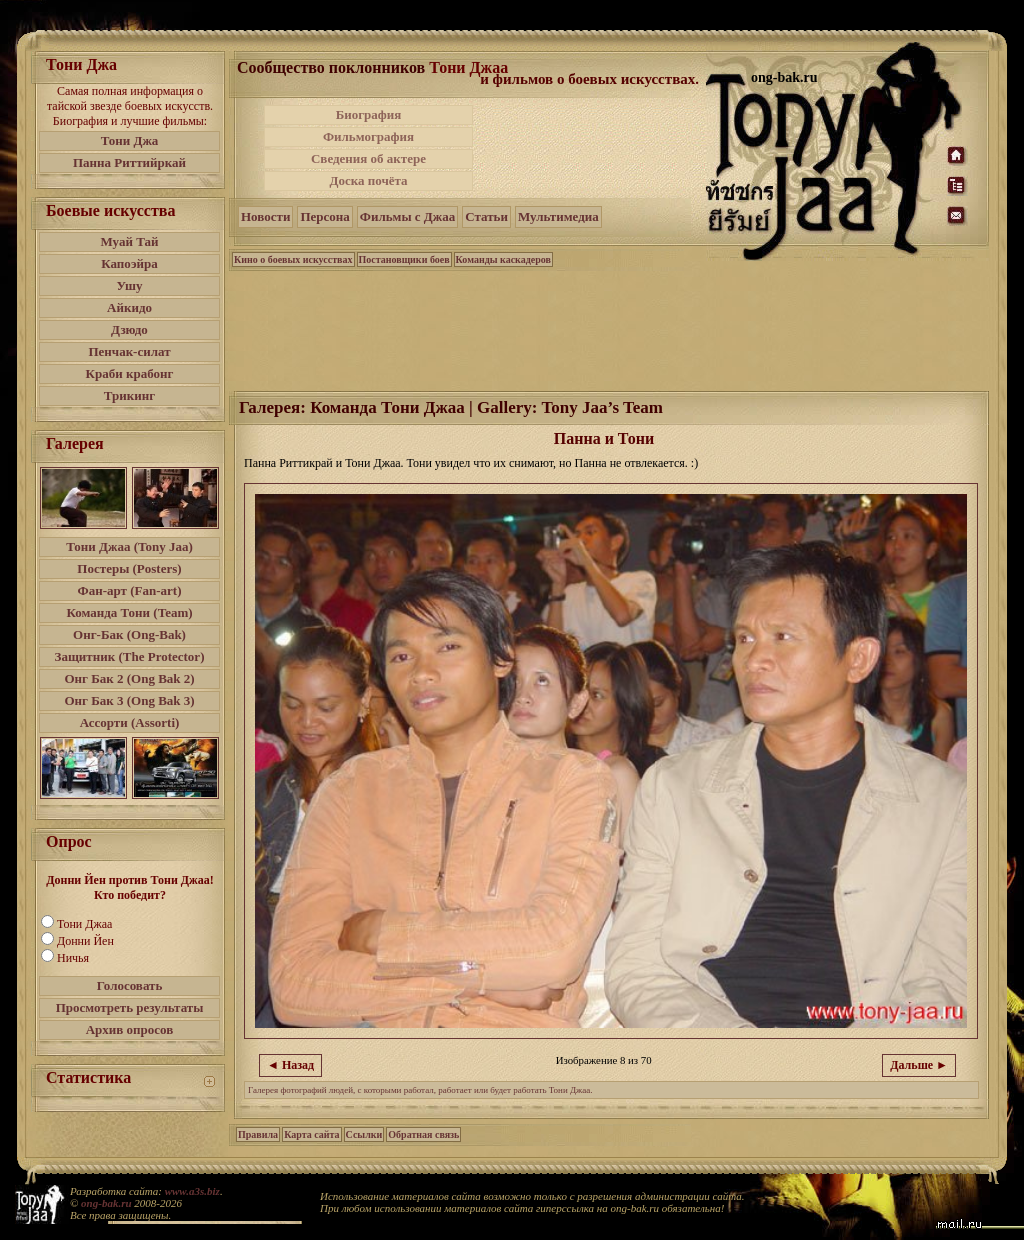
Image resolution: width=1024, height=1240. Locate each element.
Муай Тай (129, 241)
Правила (258, 1134)
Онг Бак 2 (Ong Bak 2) (129, 678)
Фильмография (368, 136)
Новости (265, 216)
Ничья (73, 958)
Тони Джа (130, 140)
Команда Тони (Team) (129, 612)
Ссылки (364, 1134)
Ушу (130, 285)
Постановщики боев (404, 259)
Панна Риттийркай (129, 162)
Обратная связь (423, 1134)
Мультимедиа (558, 216)
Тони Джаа (84, 924)
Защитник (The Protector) (130, 656)
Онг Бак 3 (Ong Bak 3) (129, 700)
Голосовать (130, 985)
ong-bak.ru (106, 1203)
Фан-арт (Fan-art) (130, 590)
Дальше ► (919, 1065)
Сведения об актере (368, 158)
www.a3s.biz (192, 1191)
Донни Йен (85, 941)
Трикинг (129, 395)
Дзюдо (129, 329)
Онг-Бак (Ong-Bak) (129, 634)
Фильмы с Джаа (407, 216)
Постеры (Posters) (129, 568)
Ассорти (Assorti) (130, 722)
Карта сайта (311, 1134)
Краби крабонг (130, 373)
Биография (369, 114)
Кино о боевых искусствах (293, 259)
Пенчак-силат (129, 351)
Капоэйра (129, 263)
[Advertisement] (591, 148)
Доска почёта (368, 180)
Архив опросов (130, 1029)
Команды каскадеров (503, 259)
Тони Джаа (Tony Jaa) (129, 546)
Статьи (486, 216)
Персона (324, 216)
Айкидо (129, 307)
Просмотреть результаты (130, 1007)
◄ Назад (290, 1065)
